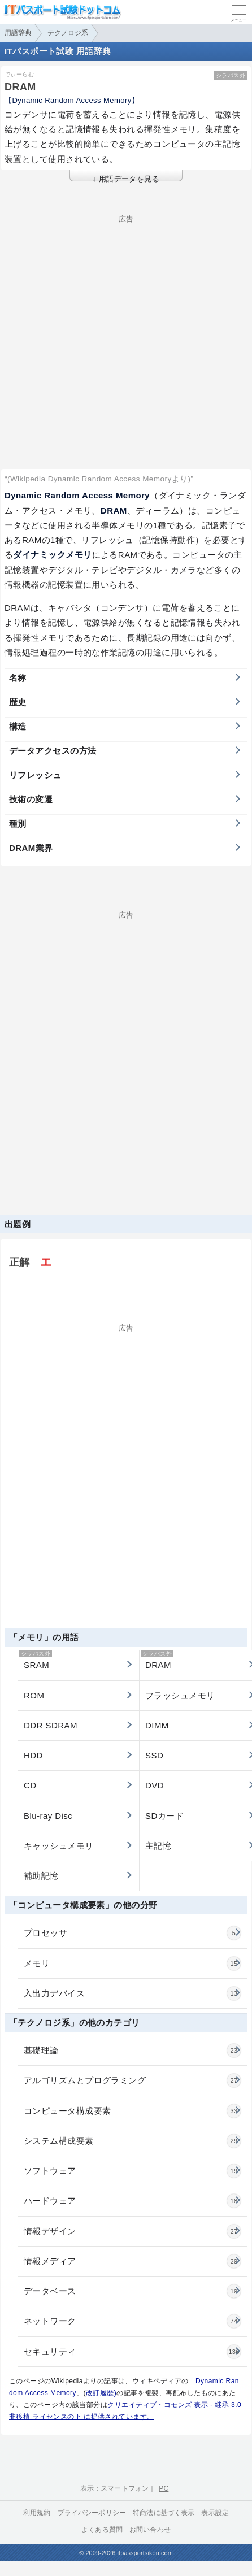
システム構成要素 (132, 2141)
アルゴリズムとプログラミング (132, 2080)
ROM (34, 1695)
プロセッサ (132, 1933)
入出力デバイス (132, 1993)
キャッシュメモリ (59, 1845)
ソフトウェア (132, 2171)
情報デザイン (132, 2231)
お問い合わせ (150, 2530)
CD (30, 1785)
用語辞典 (18, 33)
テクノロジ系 (67, 33)
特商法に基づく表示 (163, 2513)
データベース (132, 2291)
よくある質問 (102, 2530)
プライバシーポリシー (92, 2513)
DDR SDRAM (50, 1725)
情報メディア (132, 2261)
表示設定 (215, 2513)
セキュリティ (132, 2351)
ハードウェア (132, 2201)
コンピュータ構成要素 (132, 2111)
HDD (33, 1755)
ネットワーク (132, 2321)
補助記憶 (41, 1875)
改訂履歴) (101, 2393)
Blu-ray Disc (48, 1816)
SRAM (35, 1660)
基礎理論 (132, 2050)
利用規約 (37, 2513)
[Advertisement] (121, 323)
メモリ (132, 1963)
